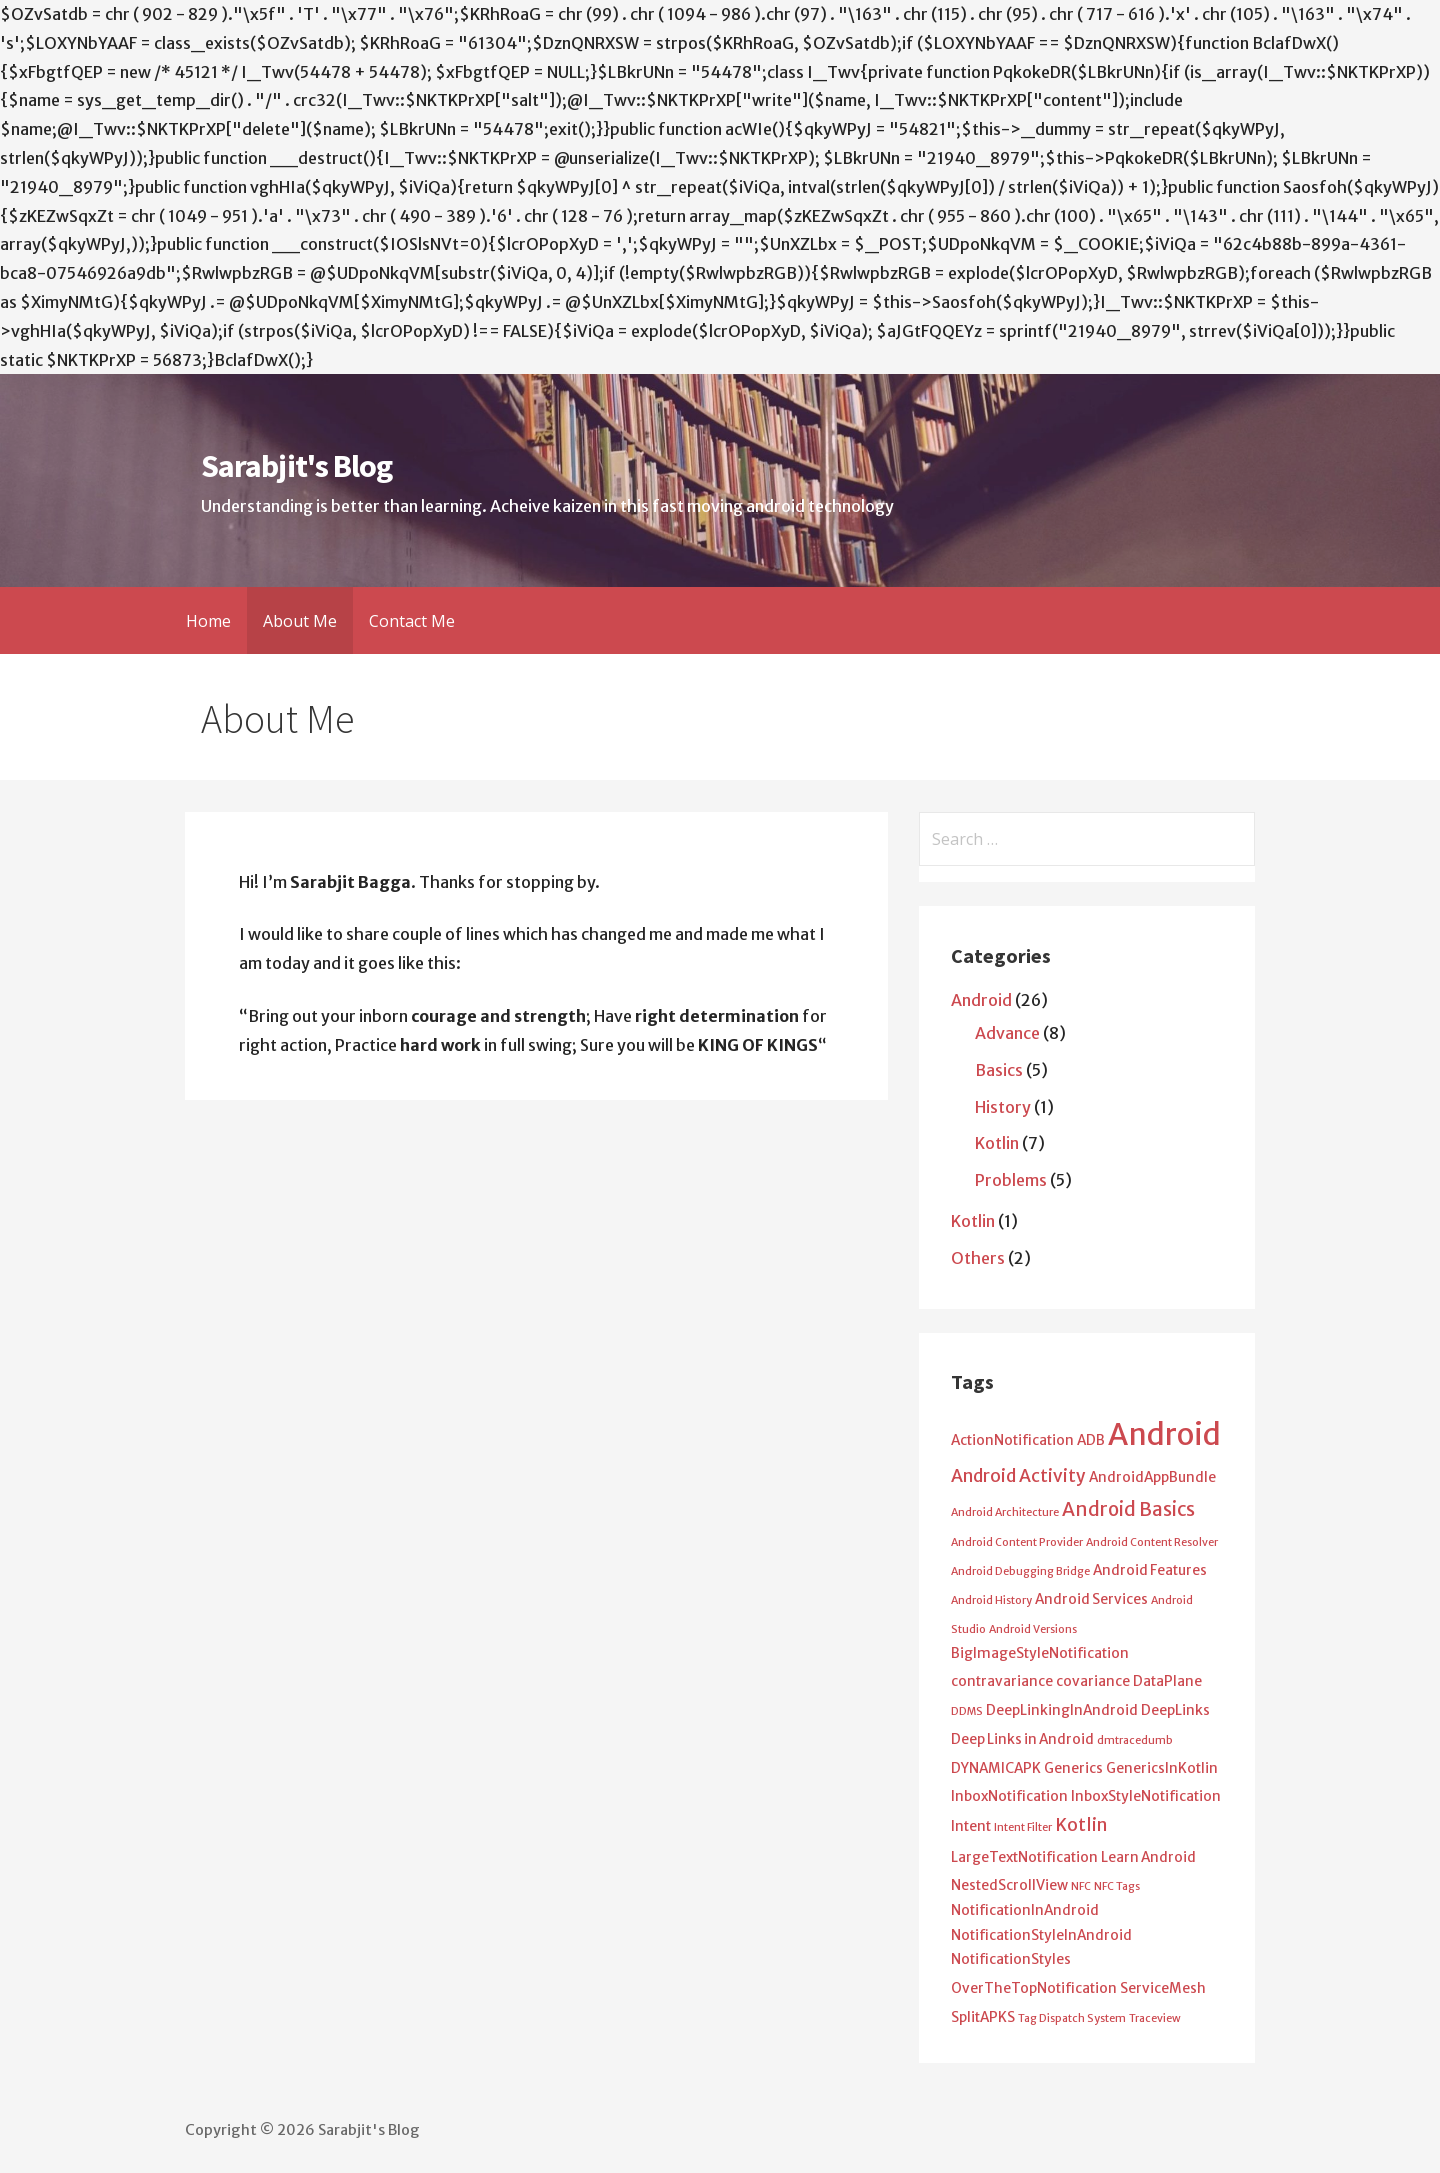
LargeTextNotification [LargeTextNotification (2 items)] (1024, 1857)
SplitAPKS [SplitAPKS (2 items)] (983, 2017)
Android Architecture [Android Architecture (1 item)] (1005, 1512)
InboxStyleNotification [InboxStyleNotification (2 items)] (1146, 1796)
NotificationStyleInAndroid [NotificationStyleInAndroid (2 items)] (1041, 1935)
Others (978, 1258)
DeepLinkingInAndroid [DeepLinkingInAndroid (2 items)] (1062, 1710)
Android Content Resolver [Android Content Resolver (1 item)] (1152, 1542)
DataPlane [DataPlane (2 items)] (1167, 1681)
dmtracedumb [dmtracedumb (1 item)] (1135, 1740)
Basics (999, 1070)
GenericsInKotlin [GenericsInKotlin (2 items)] (1162, 1768)
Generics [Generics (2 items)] (1073, 1768)
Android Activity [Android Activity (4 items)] (1018, 1476)
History (1003, 1107)
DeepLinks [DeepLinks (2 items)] (1175, 1710)
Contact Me (412, 621)
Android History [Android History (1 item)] (991, 1600)
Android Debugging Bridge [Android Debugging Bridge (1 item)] (1020, 1571)
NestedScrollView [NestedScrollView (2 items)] (1009, 1885)
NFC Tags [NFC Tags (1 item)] (1117, 1886)
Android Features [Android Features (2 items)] (1150, 1570)
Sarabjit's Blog (296, 466)
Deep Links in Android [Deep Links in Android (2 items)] (1022, 1739)
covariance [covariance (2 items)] (1093, 1681)
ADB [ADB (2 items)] (1091, 1440)
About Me (300, 621)
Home (208, 621)
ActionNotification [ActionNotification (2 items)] (1012, 1440)
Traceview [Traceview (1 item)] (1155, 2018)
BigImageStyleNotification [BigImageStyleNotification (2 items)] (1040, 1653)
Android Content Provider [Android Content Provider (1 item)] (1017, 1542)
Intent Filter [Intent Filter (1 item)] (1023, 1827)
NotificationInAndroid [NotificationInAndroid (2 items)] (1025, 1910)
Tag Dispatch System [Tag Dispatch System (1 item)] (1072, 2018)
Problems (1011, 1180)
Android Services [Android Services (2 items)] (1091, 1599)
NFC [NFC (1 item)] (1081, 1886)
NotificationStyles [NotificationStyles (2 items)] (1011, 1959)
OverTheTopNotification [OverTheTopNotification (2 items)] (1034, 1988)
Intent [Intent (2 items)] (971, 1826)
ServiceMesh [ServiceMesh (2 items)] (1163, 1988)
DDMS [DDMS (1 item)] (967, 1711)
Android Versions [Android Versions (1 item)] (1033, 1629)
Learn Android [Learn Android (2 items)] (1148, 1857)
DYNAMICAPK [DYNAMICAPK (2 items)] (996, 1768)
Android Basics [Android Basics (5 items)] (1128, 1509)
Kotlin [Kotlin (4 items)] (1081, 1825)
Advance (1007, 1033)
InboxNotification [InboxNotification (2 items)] (1009, 1796)
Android (981, 1000)
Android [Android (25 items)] (1164, 1434)
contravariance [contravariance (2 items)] (1002, 1681)
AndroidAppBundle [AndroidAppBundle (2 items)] (1152, 1477)
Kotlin (997, 1143)
